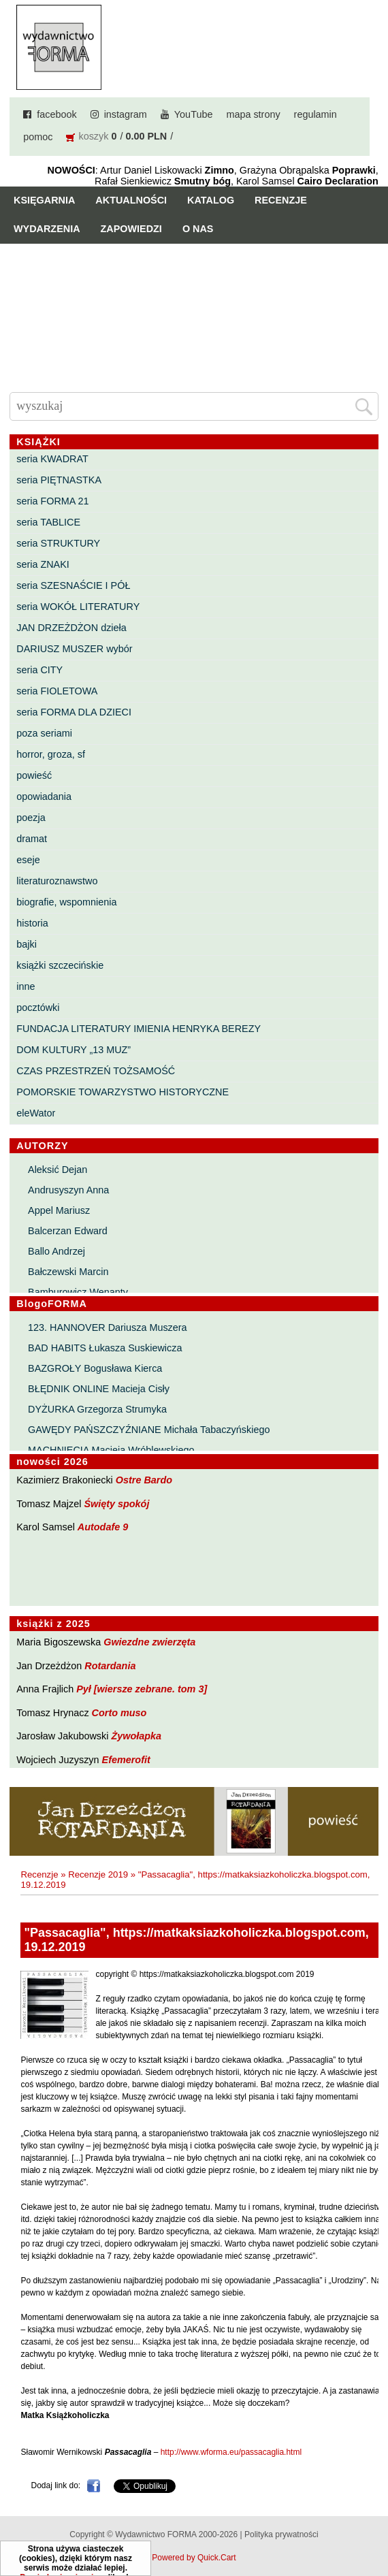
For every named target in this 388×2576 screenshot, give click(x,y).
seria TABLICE (48, 522)
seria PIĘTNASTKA (58, 479)
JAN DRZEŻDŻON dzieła (71, 627)
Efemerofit (126, 1759)
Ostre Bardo (144, 1480)
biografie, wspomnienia (66, 902)
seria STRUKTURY (58, 543)
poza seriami (44, 733)
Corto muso (119, 1712)
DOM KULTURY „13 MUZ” (73, 1049)
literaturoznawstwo (56, 880)
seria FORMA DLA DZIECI (73, 712)
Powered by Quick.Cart (194, 2557)
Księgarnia (44, 200)
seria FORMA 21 (52, 501)
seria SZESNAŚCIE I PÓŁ (73, 585)
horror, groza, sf (50, 754)
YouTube (193, 114)
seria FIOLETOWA (56, 691)
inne (25, 986)
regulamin (315, 114)
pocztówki (37, 1007)
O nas (198, 228)
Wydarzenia (47, 228)
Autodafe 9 (103, 1527)
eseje (27, 859)
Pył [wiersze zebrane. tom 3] (141, 1689)
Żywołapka (136, 1735)
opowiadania (43, 796)
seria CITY (39, 669)
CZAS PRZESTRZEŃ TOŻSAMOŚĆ (95, 1070)
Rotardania (109, 1665)
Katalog (210, 200)
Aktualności (131, 200)
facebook (56, 114)
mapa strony (253, 114)
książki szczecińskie (59, 965)
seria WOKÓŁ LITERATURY (78, 606)
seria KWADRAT (52, 458)
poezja (30, 817)
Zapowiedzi (131, 228)
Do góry (373, 2525)
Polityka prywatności (281, 2534)
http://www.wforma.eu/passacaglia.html (231, 2452)
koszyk (93, 136)
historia (32, 923)
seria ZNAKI (42, 564)
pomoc (37, 136)
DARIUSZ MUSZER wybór (74, 648)
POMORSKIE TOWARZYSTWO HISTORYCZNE (122, 1091)
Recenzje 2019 (98, 1874)
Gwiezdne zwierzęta (149, 1642)
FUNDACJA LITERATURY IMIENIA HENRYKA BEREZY (138, 1028)
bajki (26, 944)
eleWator (35, 1113)
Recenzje (281, 200)
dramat (31, 838)
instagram (125, 114)
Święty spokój (116, 1503)
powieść (34, 775)
